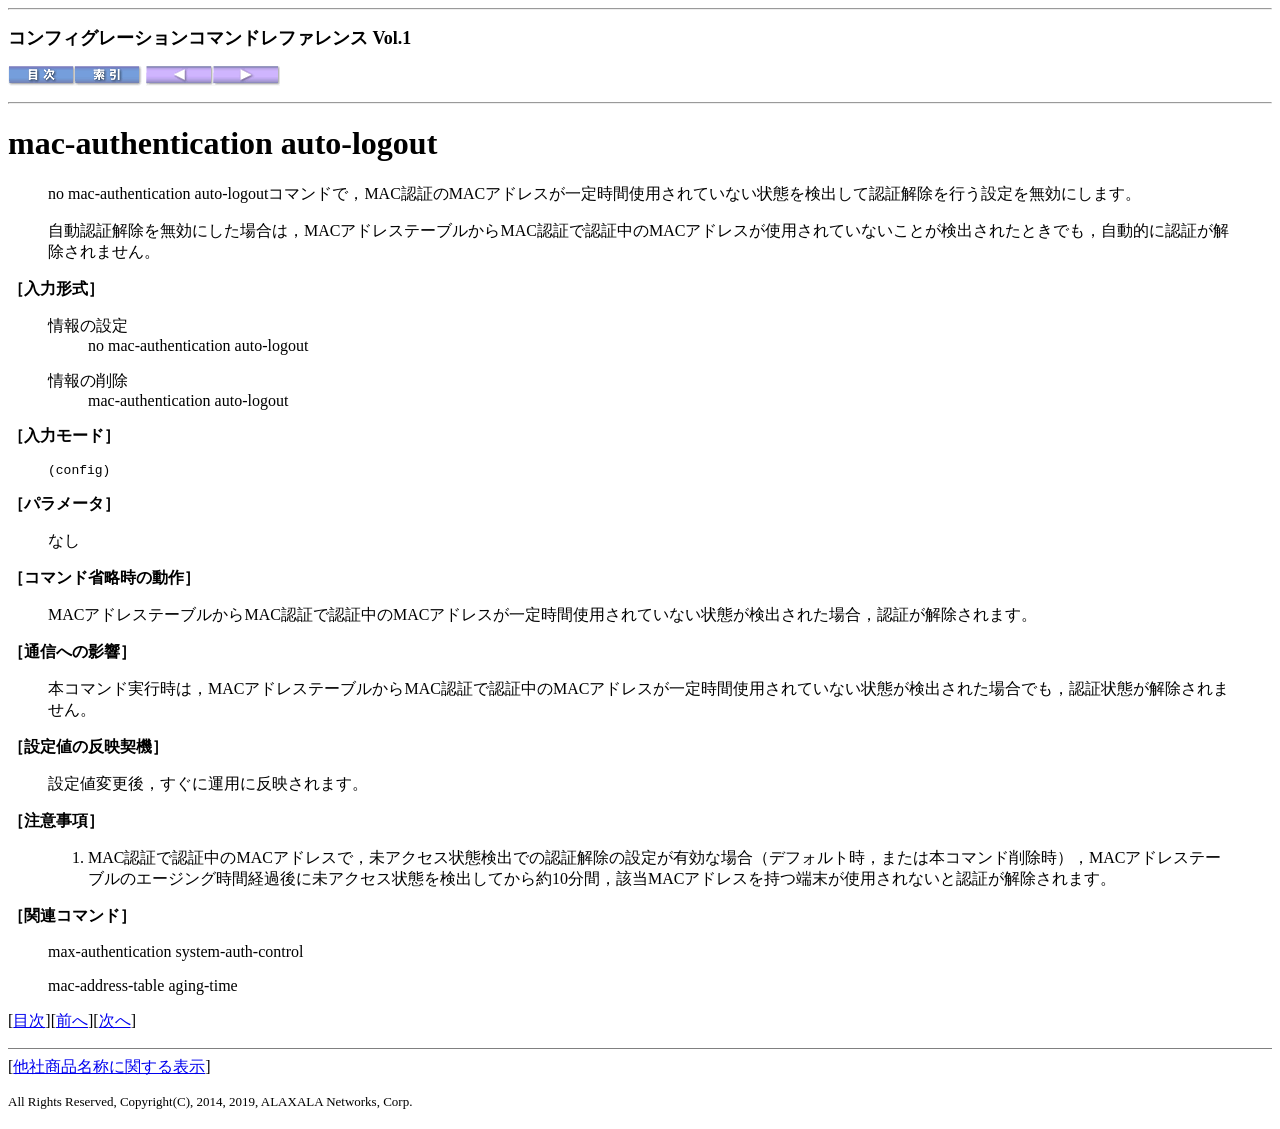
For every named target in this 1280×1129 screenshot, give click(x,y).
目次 (29, 1023)
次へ (115, 1023)
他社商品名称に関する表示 (109, 1069)
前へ (72, 1023)
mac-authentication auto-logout (222, 143)
